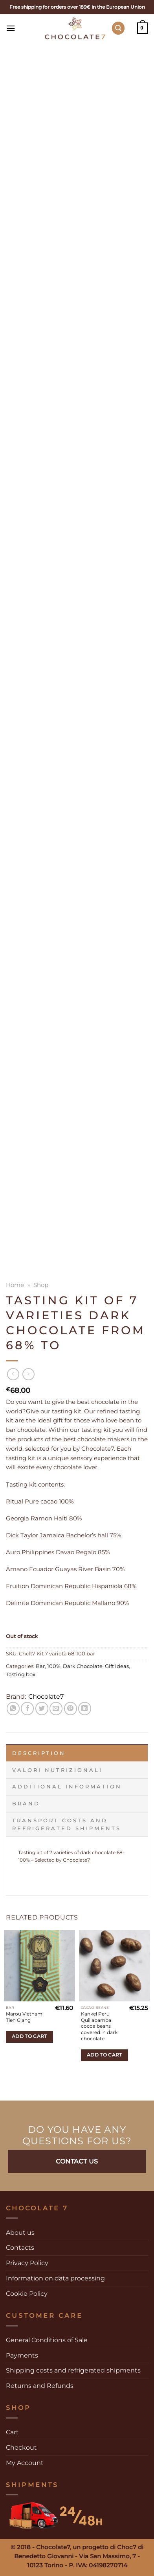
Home (15, 1285)
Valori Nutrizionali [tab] (57, 1770)
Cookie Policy (27, 2293)
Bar (40, 1666)
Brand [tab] (26, 1803)
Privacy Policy (27, 2263)
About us (20, 2232)
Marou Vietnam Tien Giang (24, 2017)
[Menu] (11, 28)
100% (53, 1666)
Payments (22, 2355)
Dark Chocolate (83, 1666)
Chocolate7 (46, 1696)
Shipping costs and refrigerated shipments (73, 2370)
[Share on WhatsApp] (13, 1708)
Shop (40, 1285)
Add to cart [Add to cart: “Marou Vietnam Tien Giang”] (29, 2036)
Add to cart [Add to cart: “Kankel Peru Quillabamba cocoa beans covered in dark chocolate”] (104, 2055)
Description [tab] (39, 1753)
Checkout (21, 2447)
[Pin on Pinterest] (70, 1708)
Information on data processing (55, 2278)
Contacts (20, 2247)
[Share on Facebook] (27, 1708)
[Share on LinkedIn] (84, 1708)
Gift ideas (117, 1666)
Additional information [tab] (67, 1786)
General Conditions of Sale (47, 2340)
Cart (12, 2432)
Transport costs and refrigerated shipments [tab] (66, 1824)
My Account (25, 2463)
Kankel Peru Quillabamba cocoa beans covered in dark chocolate (99, 2026)
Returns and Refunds (39, 2385)
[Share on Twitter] (41, 1708)
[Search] (118, 28)
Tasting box (20, 1674)
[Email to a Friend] (56, 1708)
